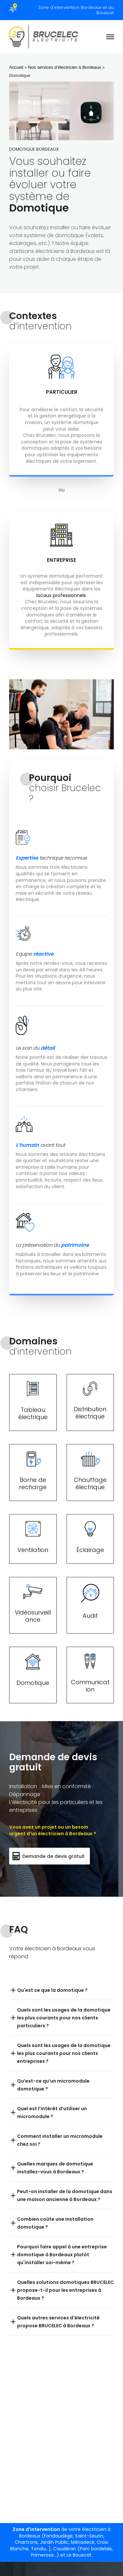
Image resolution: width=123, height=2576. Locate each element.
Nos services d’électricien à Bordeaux (64, 67)
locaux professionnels (61, 595)
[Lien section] (33, 1402)
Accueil (16, 67)
